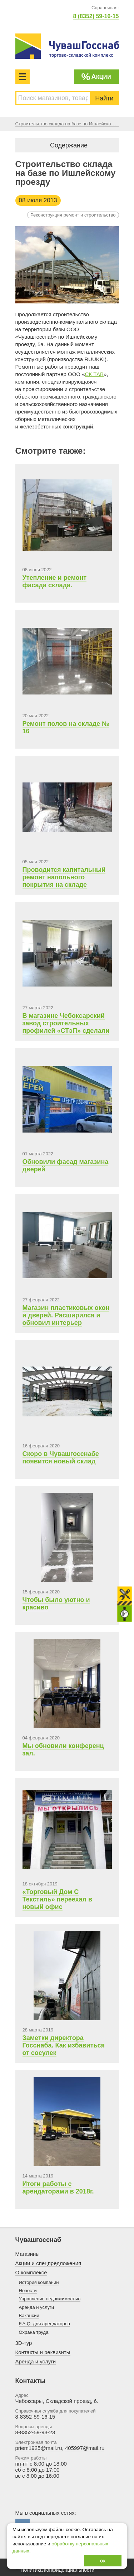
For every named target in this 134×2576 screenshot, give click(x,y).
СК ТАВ (94, 374)
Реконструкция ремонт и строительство (73, 215)
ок (102, 2560)
